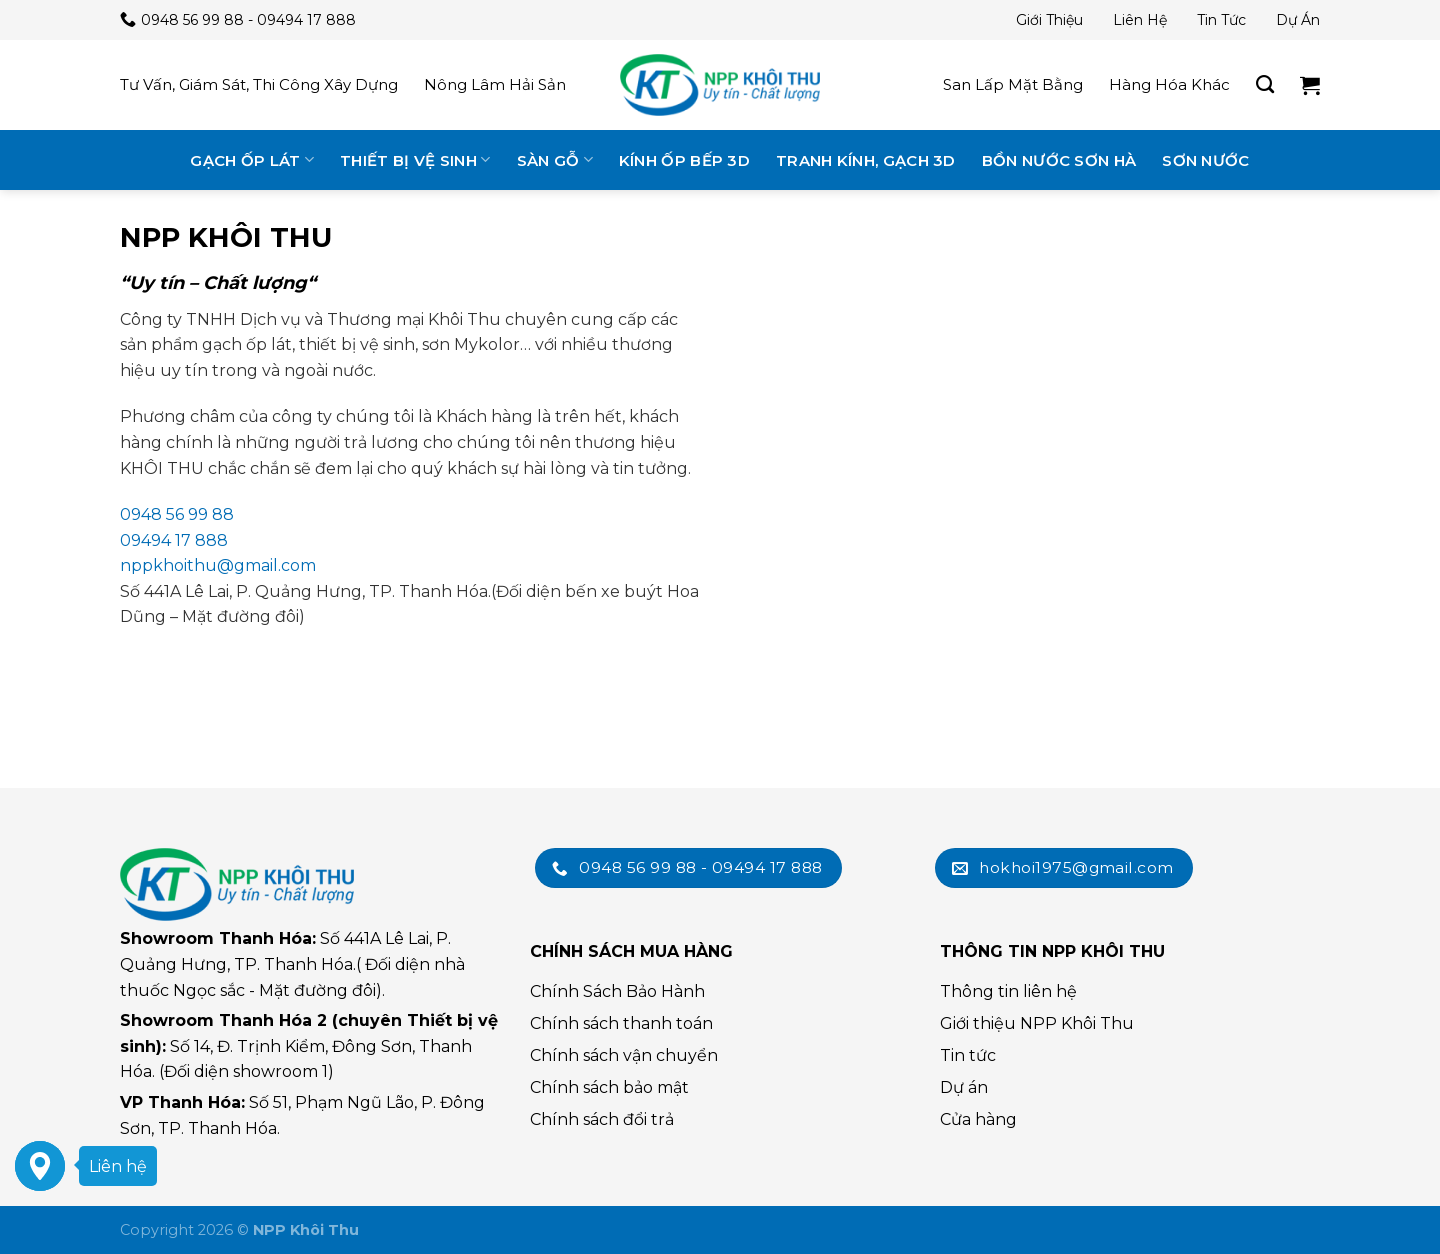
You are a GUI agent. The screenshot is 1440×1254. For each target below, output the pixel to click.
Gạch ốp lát (252, 159)
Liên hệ (1140, 20)
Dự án (1298, 20)
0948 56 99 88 (177, 514)
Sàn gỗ (555, 159)
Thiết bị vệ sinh (415, 159)
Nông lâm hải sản (495, 84)
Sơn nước (1205, 160)
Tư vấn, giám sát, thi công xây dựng (259, 84)
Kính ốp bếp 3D (684, 160)
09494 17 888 (174, 540)
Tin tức (1221, 20)
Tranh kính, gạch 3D (866, 160)
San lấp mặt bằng (1013, 84)
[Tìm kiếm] (1265, 85)
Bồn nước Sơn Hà (1059, 160)
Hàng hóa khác (1169, 84)
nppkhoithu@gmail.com (218, 565)
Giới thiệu (1049, 20)
